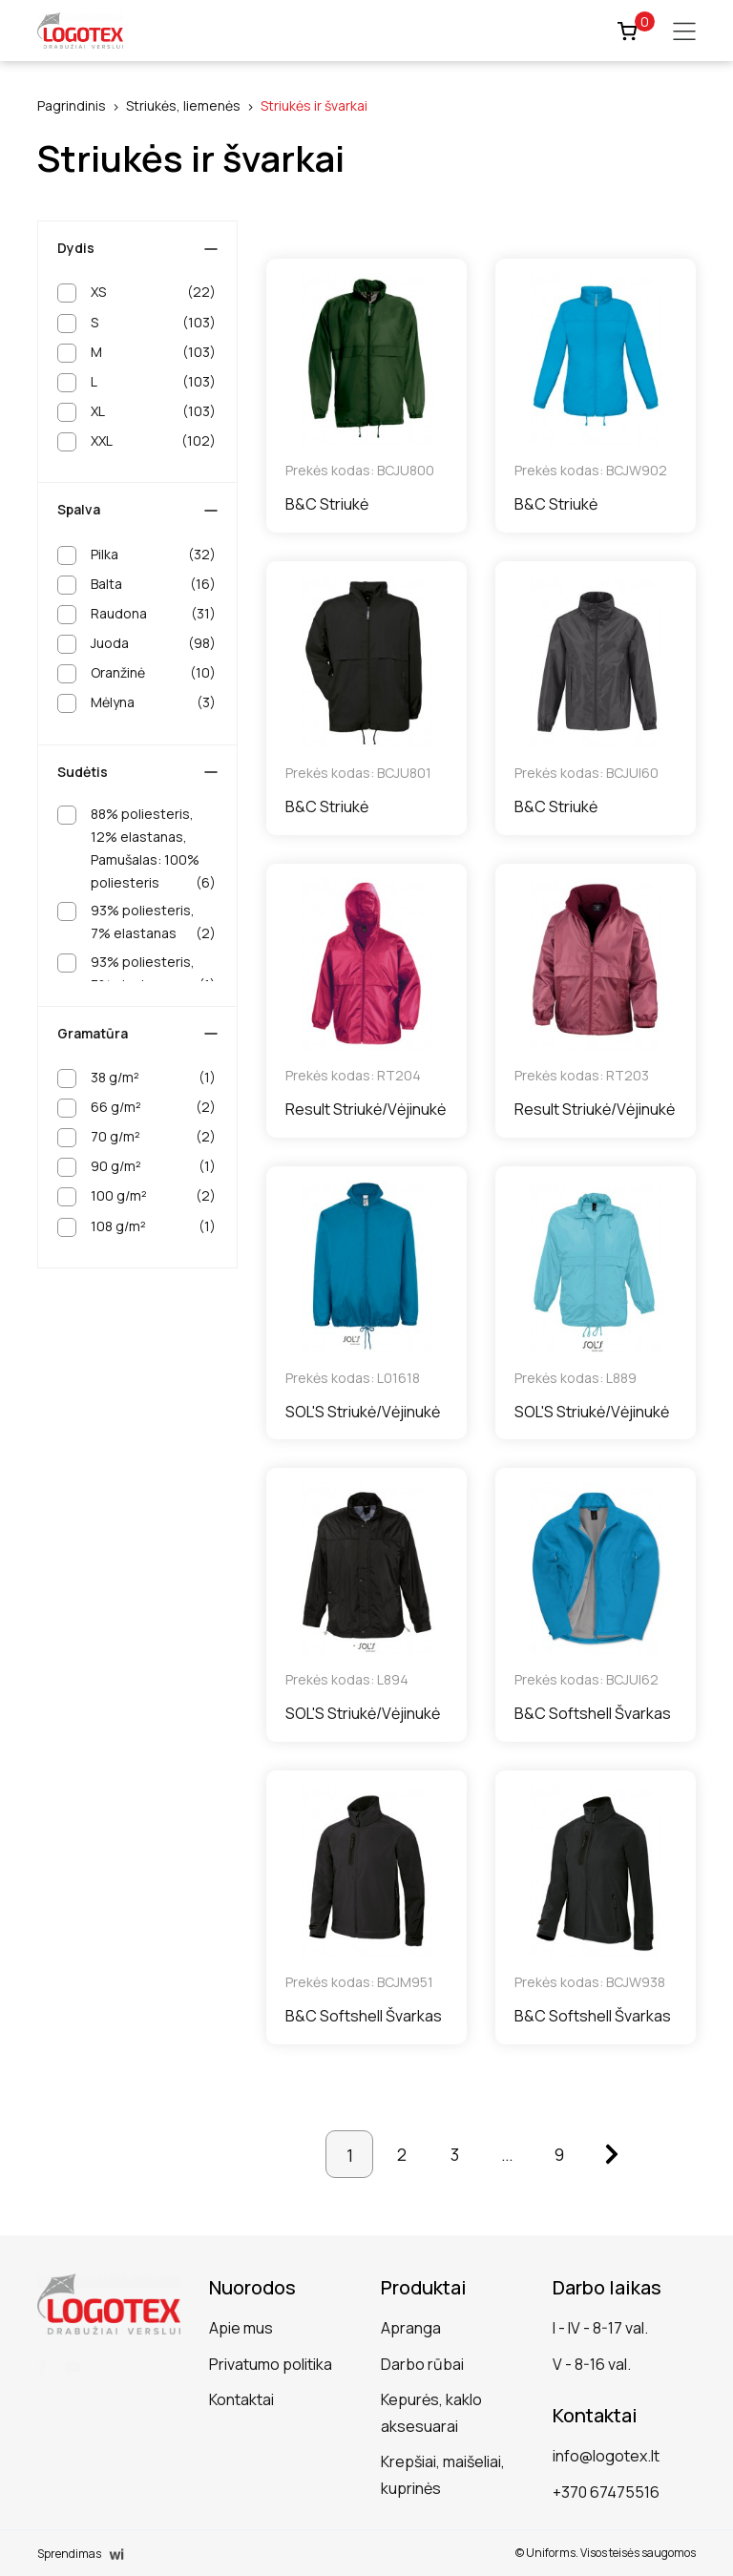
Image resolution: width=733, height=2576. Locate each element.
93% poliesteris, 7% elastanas (153, 923)
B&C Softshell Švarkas (592, 1713)
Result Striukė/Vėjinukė (365, 1109)
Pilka (153, 554)
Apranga (411, 2327)
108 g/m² (153, 1226)
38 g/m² (153, 1077)
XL (153, 411)
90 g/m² (153, 1166)
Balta (153, 584)
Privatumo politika (270, 2364)
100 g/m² (153, 1195)
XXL (153, 440)
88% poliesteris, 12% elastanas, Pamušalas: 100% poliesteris (153, 850)
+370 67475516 (606, 2492)
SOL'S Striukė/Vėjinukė (362, 1411)
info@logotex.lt (606, 2455)
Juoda (153, 643)
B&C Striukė (326, 503)
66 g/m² (153, 1107)
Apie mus (241, 2327)
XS (153, 292)
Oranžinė (153, 672)
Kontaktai (241, 2399)
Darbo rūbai (422, 2364)
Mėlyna (153, 702)
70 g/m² (153, 1136)
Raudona (153, 613)
